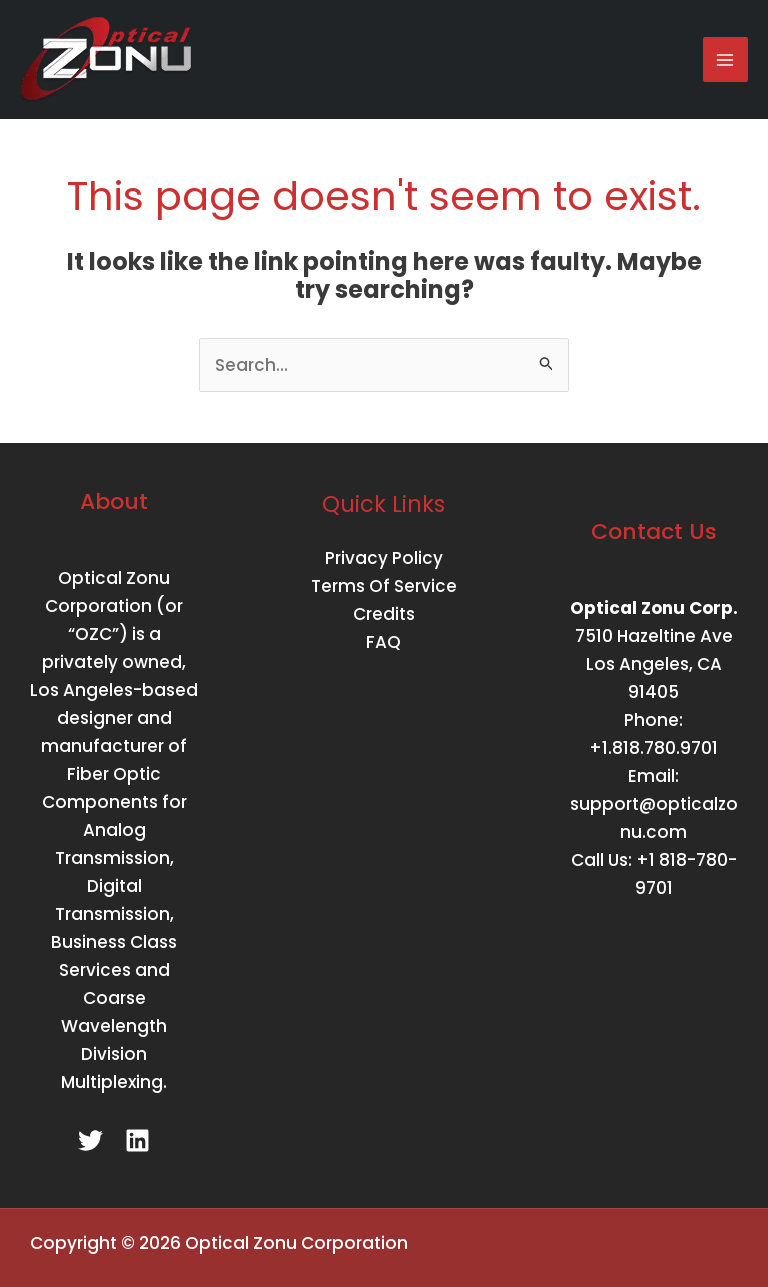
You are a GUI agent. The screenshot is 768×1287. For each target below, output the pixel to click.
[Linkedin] (137, 1140)
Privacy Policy (384, 558)
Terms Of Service (384, 586)
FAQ (383, 642)
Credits (384, 614)
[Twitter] (90, 1140)
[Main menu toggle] (726, 60)
